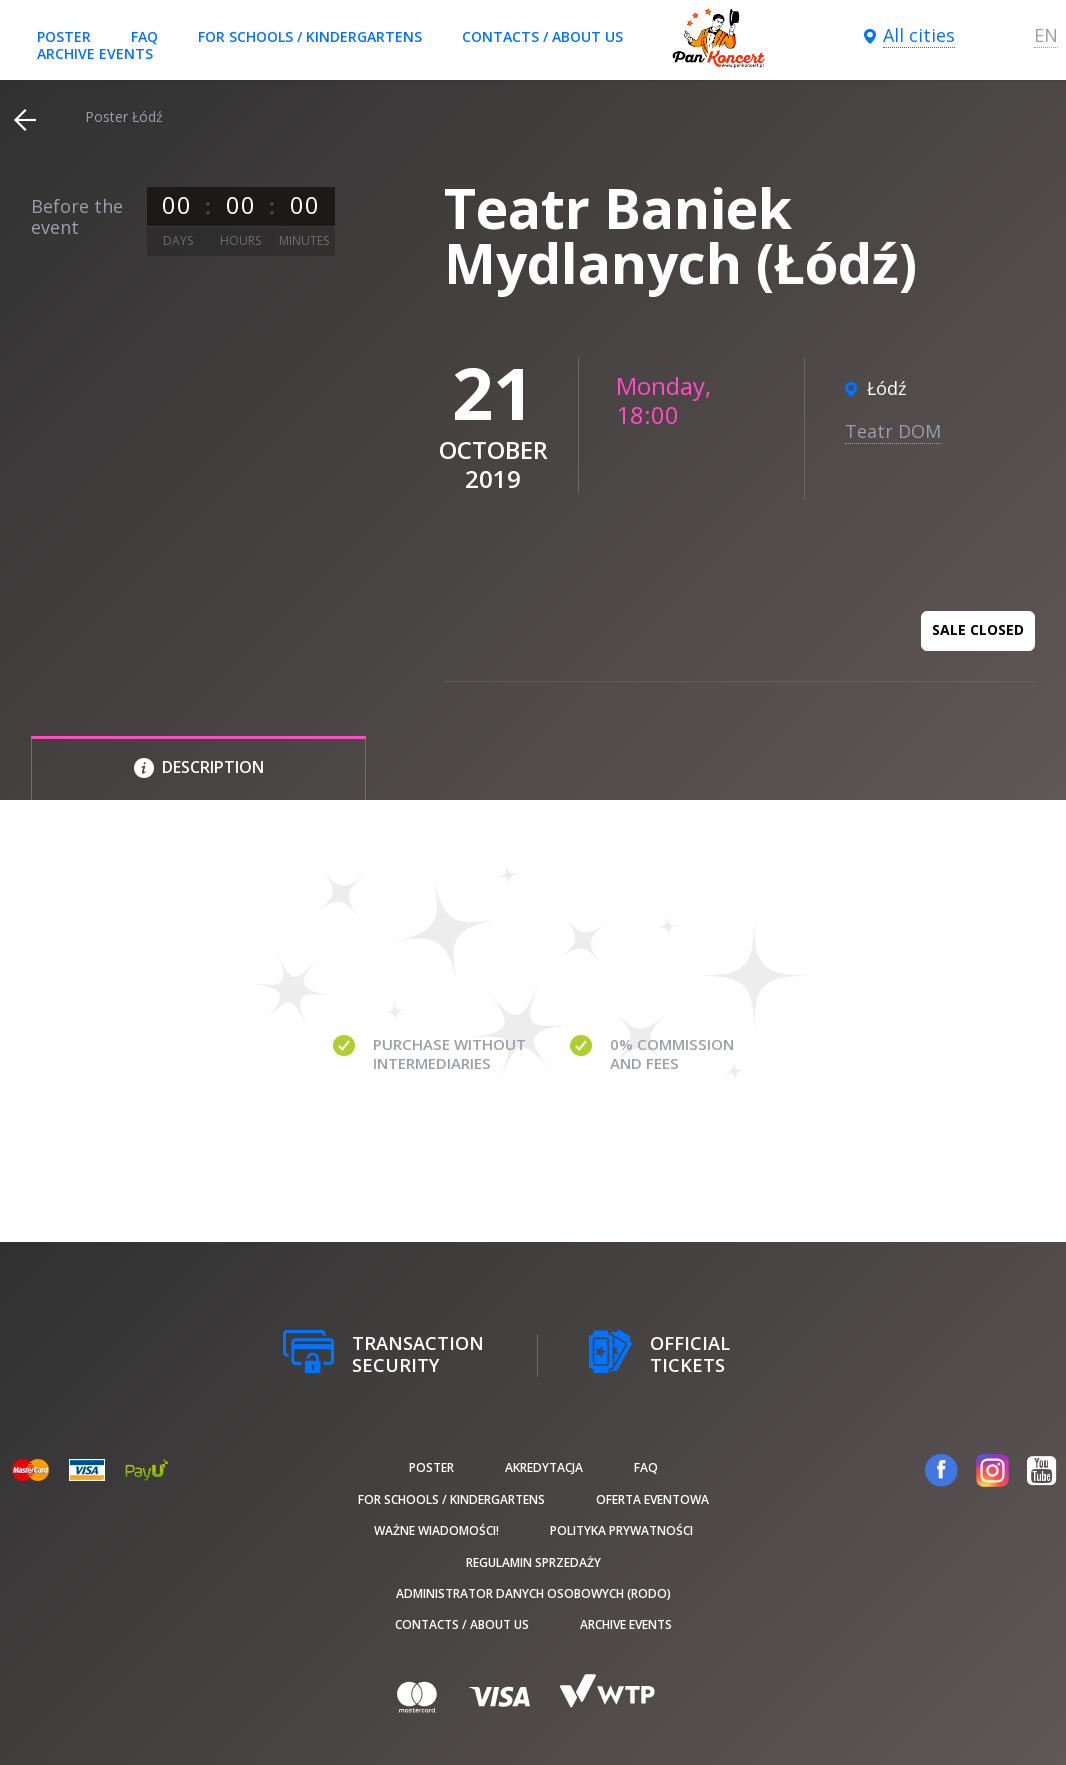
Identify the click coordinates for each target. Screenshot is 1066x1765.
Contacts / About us (542, 36)
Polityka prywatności (621, 1530)
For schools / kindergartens (310, 36)
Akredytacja (544, 1467)
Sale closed (978, 629)
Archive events (95, 53)
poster (64, 36)
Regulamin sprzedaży (533, 1562)
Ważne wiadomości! (436, 1530)
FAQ (144, 36)
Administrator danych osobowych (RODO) (533, 1593)
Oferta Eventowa (652, 1499)
